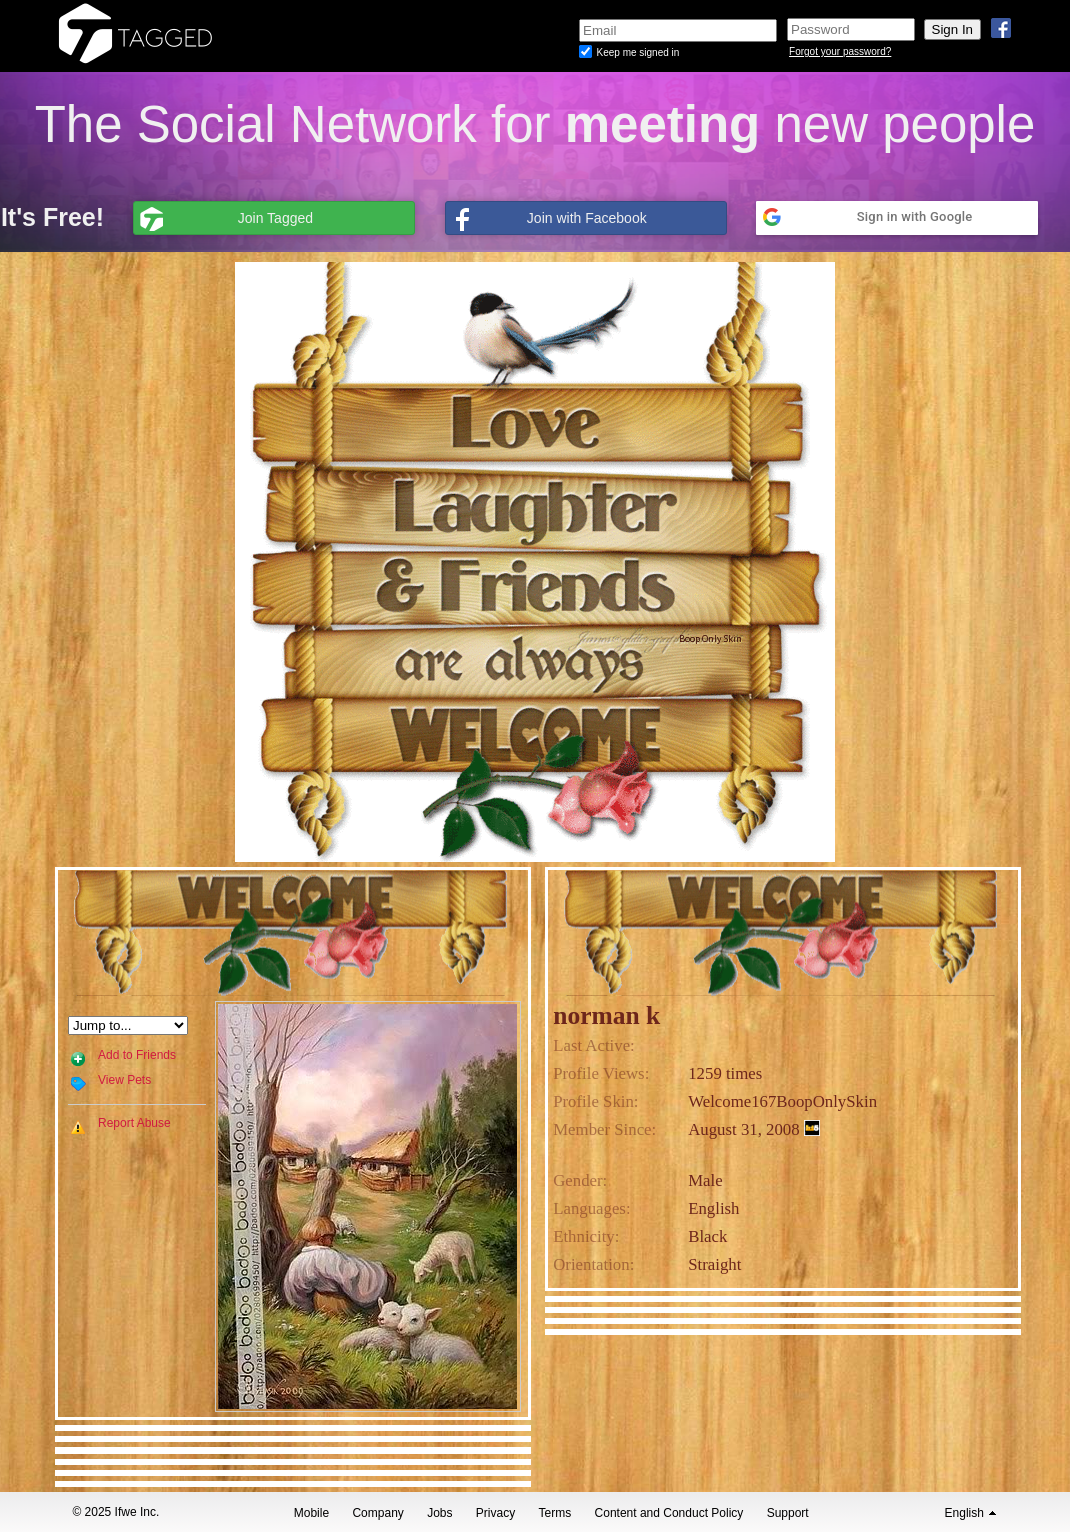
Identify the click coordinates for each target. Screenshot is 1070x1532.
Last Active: (594, 1045)
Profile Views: (601, 1073)
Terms (555, 1513)
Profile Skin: (595, 1101)
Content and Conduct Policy (669, 1513)
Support (788, 1513)
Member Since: (604, 1129)
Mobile (311, 1513)
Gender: (580, 1180)
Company (377, 1513)
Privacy (495, 1513)
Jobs (439, 1513)
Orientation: (593, 1264)
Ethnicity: (586, 1236)
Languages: (591, 1208)
